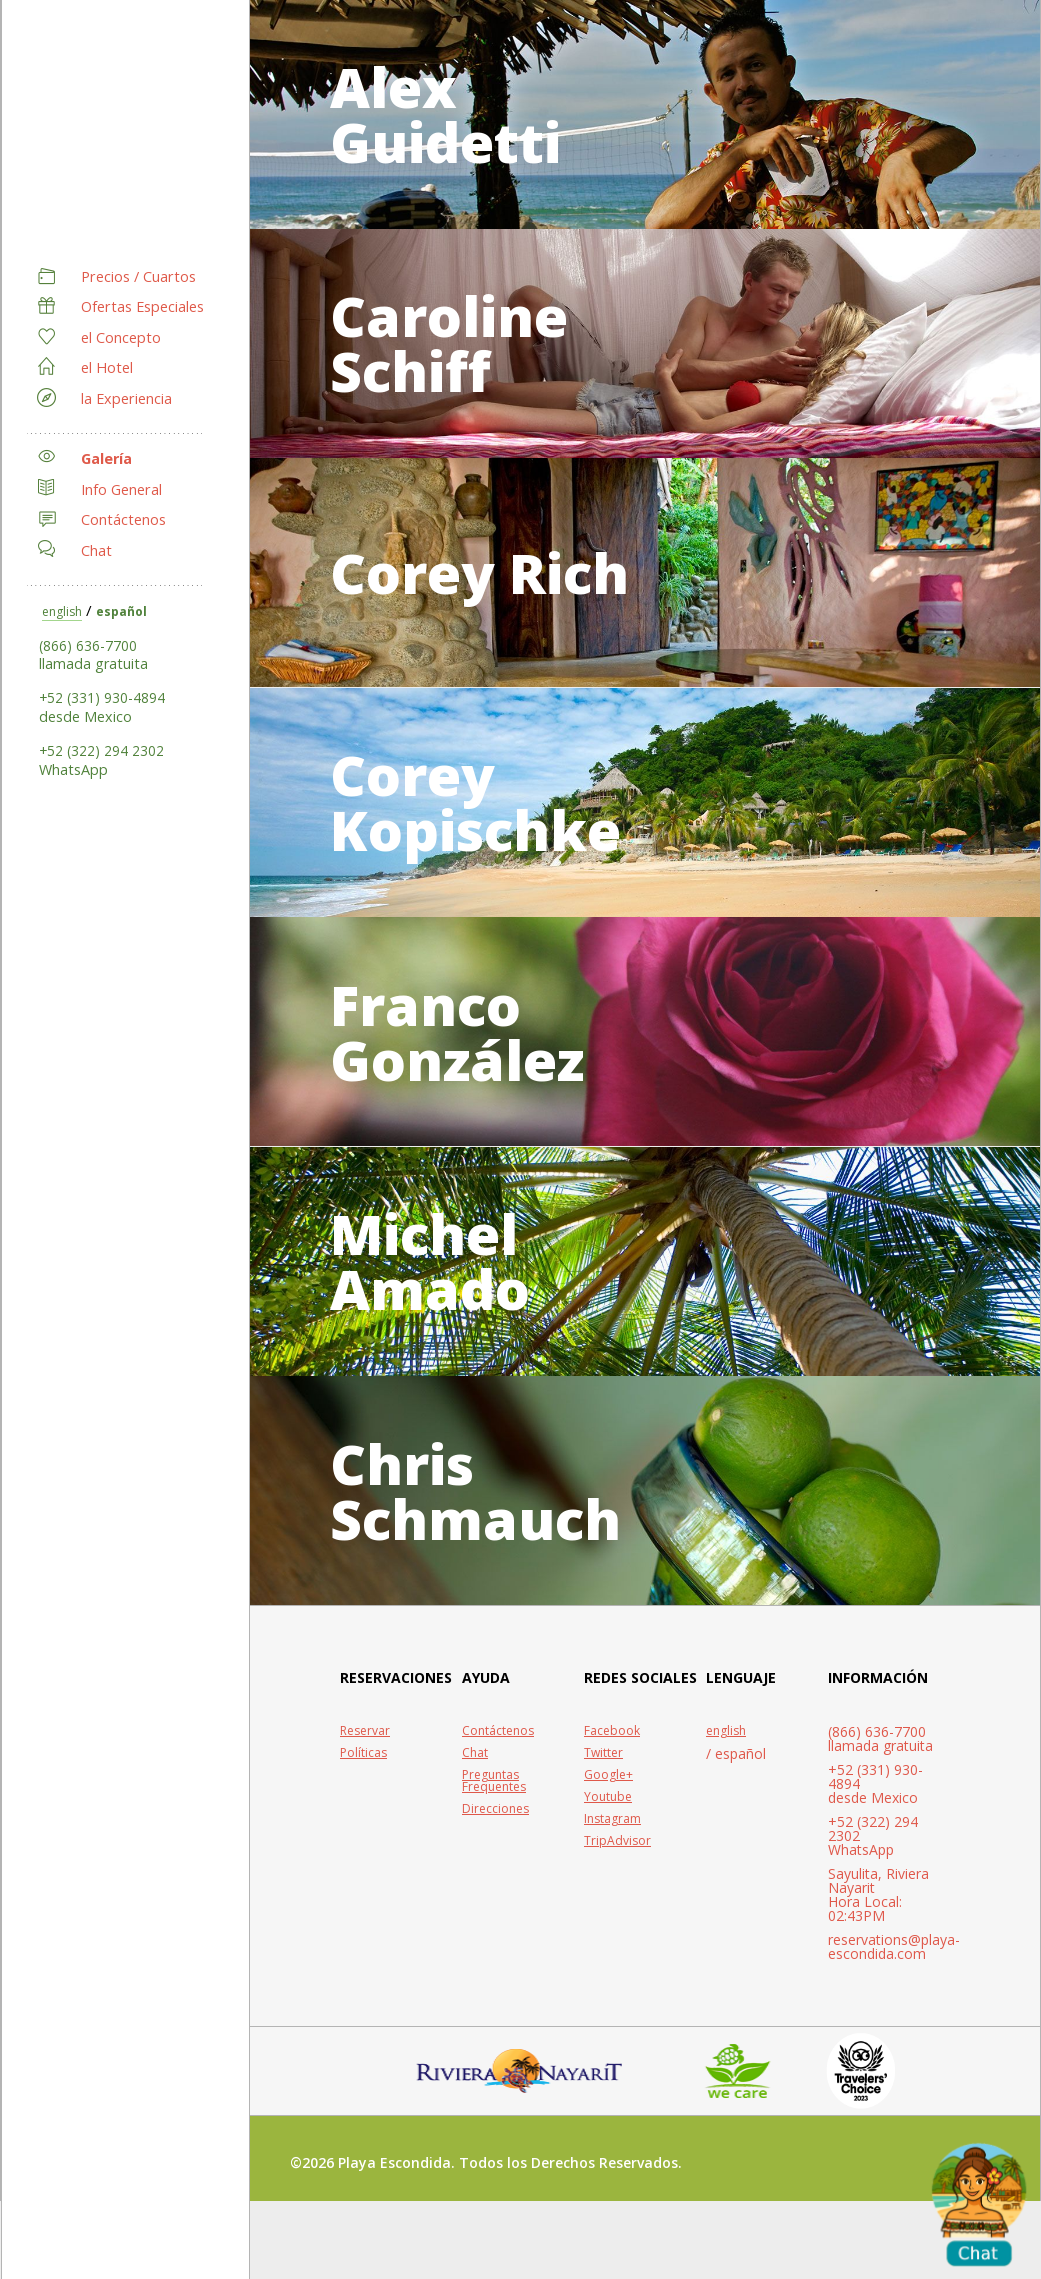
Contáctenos (123, 519)
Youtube (608, 1860)
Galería (106, 458)
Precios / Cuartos (138, 276)
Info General (121, 489)
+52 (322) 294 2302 (101, 750)
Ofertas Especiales (142, 306)
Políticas (363, 1816)
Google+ (608, 1838)
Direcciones (495, 1872)
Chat (96, 550)
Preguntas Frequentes (494, 1844)
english (62, 611)
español (121, 611)
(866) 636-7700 (88, 645)
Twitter (603, 1816)
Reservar (365, 1794)
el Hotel (107, 367)
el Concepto (121, 337)
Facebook (612, 1794)
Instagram (612, 1882)
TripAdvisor (617, 1904)
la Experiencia (126, 398)
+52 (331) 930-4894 (102, 697)
